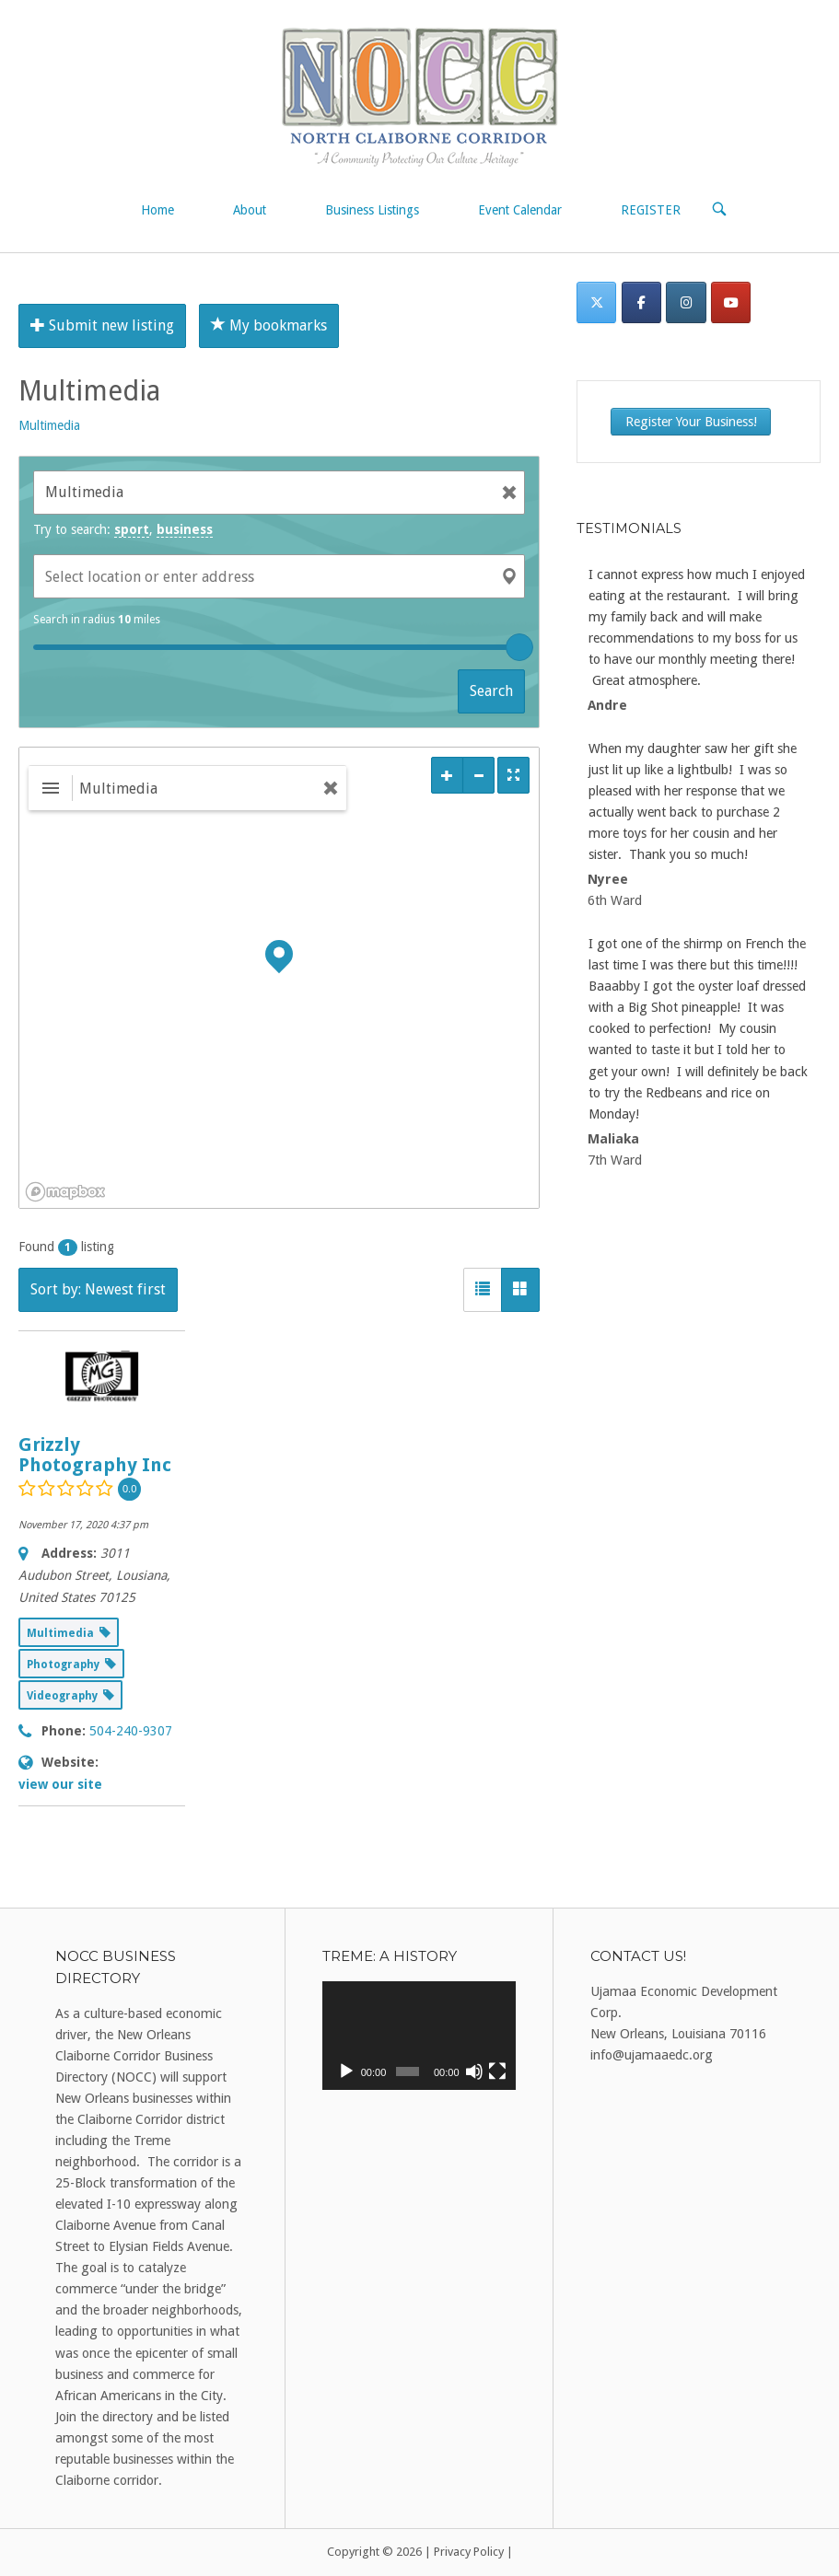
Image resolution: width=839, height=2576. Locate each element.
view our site (60, 1784)
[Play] (346, 2071)
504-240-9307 (130, 1730)
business (185, 529)
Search (491, 691)
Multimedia (49, 425)
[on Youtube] (731, 302)
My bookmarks (269, 325)
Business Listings (372, 210)
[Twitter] (596, 302)
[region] (279, 978)
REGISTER (651, 210)
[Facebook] (641, 302)
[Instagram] (685, 302)
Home (157, 210)
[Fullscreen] (497, 2071)
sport (131, 529)
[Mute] (474, 2071)
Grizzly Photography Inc (94, 1454)
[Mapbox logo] (65, 1191)
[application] (418, 2035)
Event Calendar (520, 210)
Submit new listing (102, 325)
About (249, 210)
